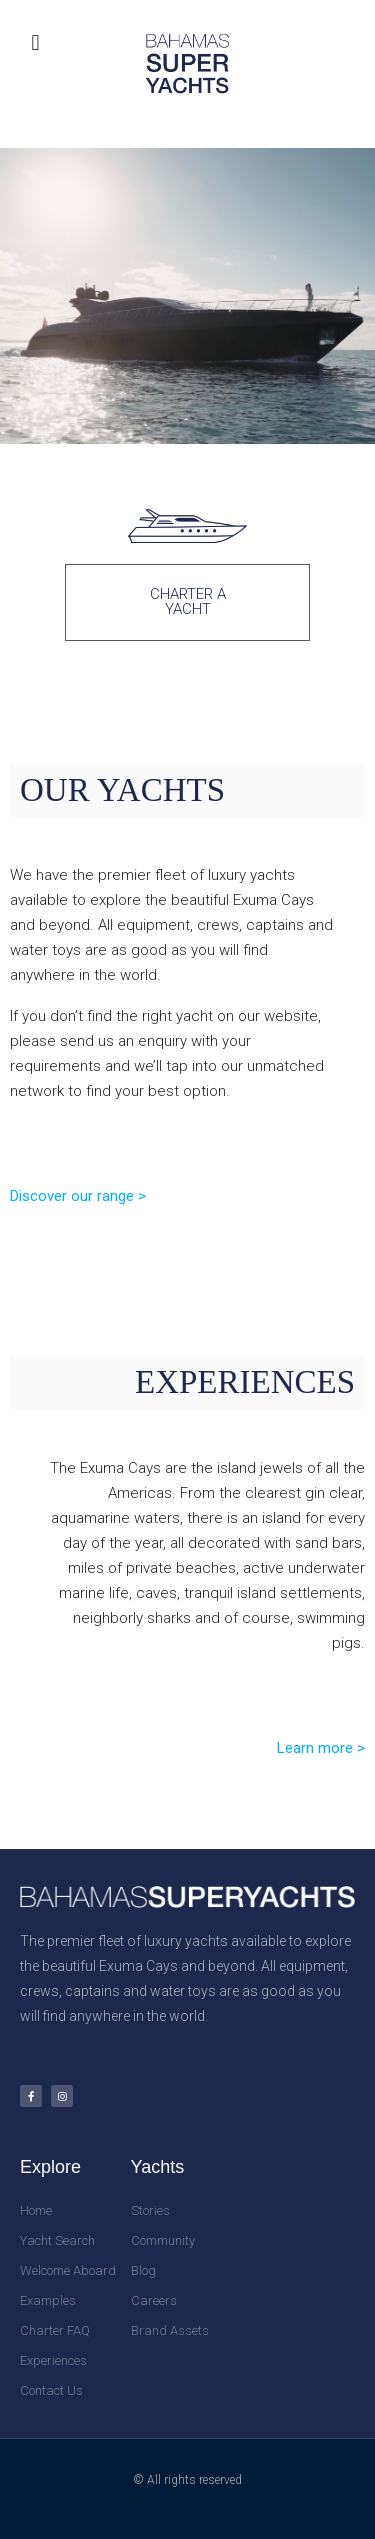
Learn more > (321, 1748)
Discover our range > (78, 1196)
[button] (35, 42)
